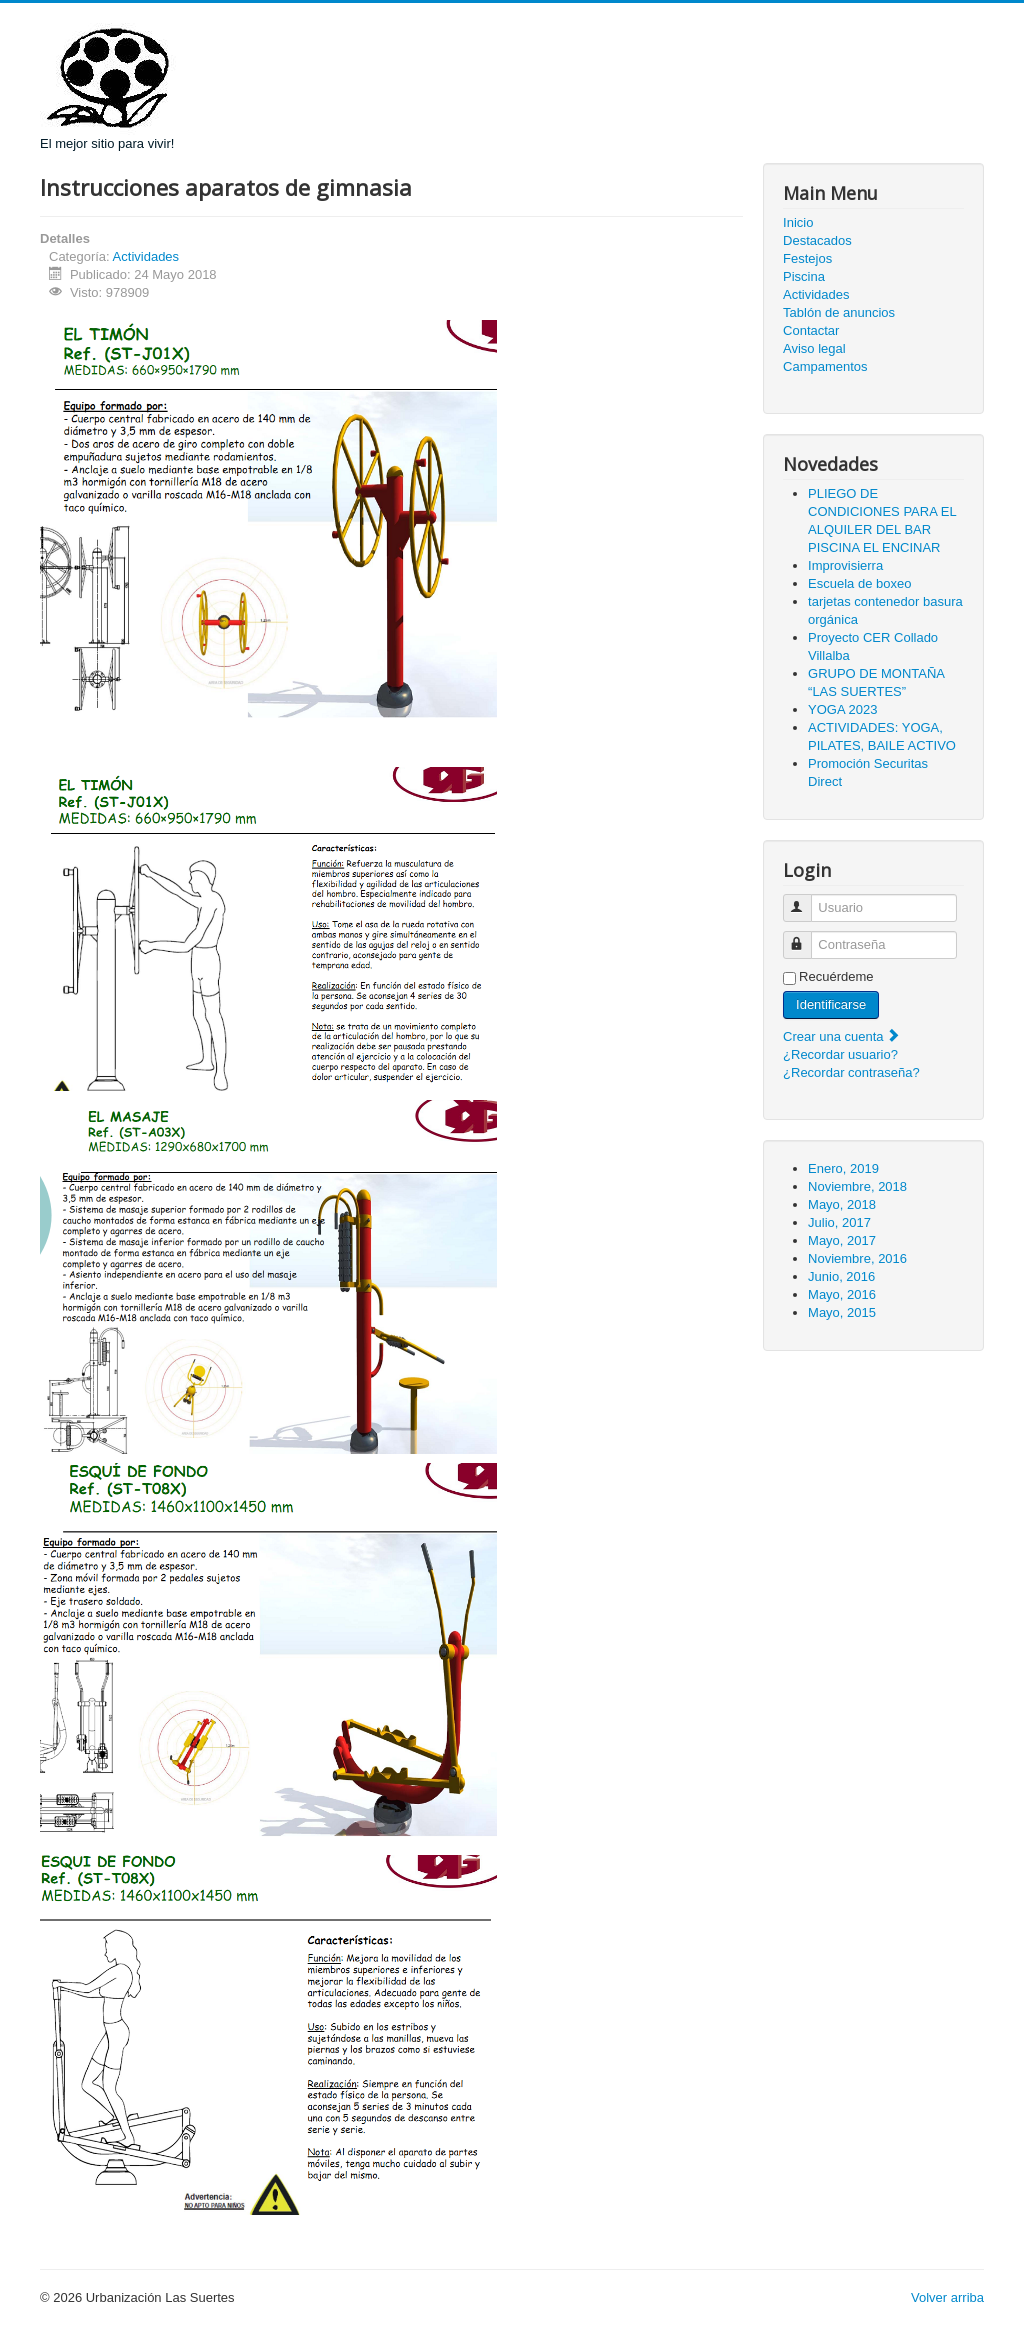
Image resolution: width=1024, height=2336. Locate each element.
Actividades (146, 256)
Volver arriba (947, 2297)
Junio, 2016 (841, 1276)
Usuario (806, 899)
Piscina (804, 276)
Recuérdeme (836, 976)
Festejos (807, 258)
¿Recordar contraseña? (851, 1072)
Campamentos (825, 366)
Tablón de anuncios (839, 312)
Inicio (798, 222)
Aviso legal (814, 348)
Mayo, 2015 (842, 1312)
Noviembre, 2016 (857, 1258)
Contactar (811, 330)
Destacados (817, 240)
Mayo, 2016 (842, 1294)
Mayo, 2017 (842, 1240)
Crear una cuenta (842, 1036)
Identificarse (831, 1004)
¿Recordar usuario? (840, 1054)
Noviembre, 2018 (857, 1186)
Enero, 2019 (843, 1168)
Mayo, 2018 (842, 1204)
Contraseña (806, 936)
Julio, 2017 (839, 1222)
